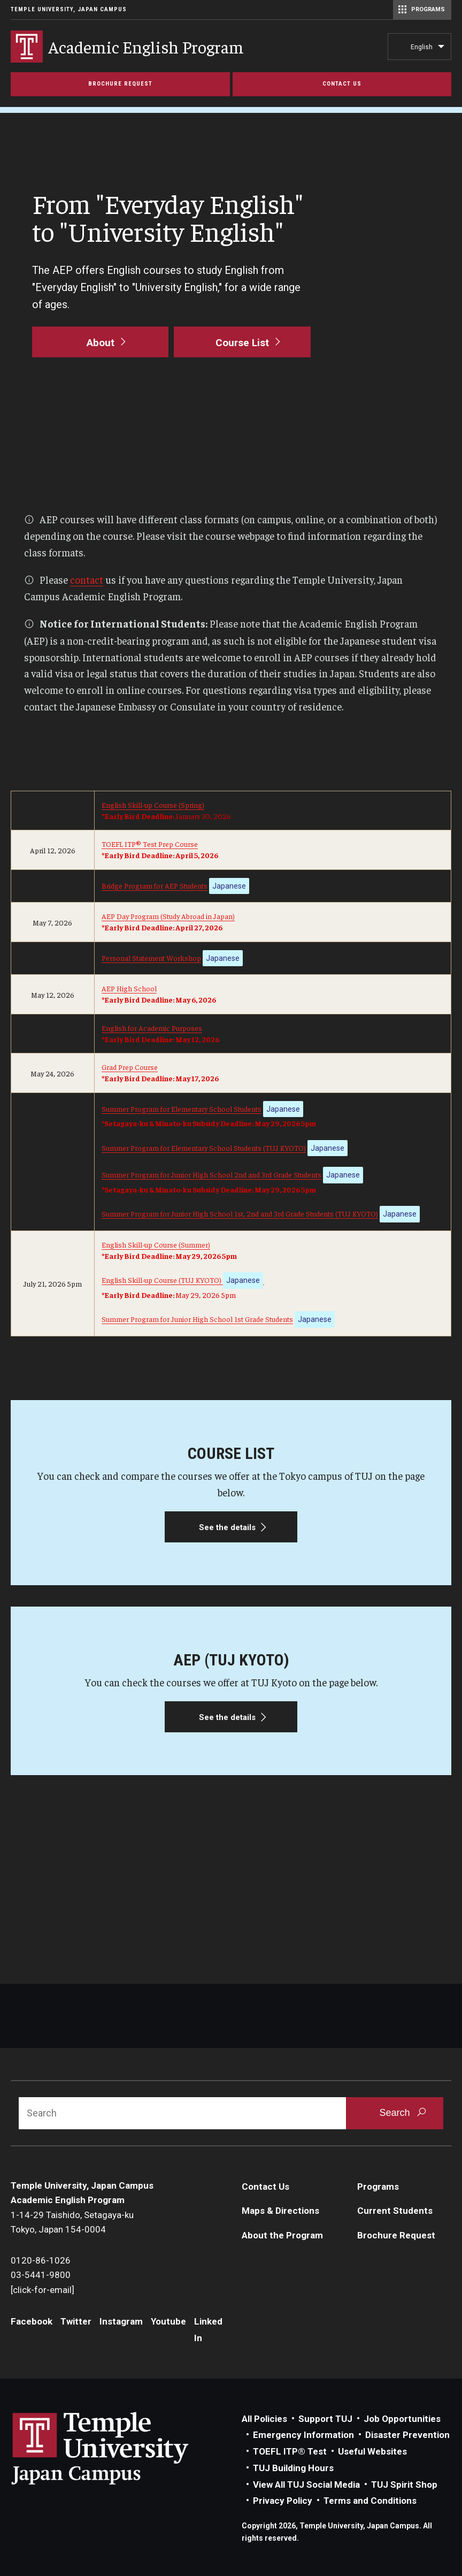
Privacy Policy (282, 2500)
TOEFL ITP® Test (290, 2451)
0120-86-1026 (41, 2260)
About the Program (282, 2235)
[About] (100, 341)
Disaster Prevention (407, 2434)
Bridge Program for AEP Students (154, 885)
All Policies (264, 2418)
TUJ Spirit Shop (404, 2484)
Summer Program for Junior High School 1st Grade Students (197, 1319)
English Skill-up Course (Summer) (156, 1244)
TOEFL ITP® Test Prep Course (150, 844)
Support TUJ (325, 2418)
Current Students (395, 2210)
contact (86, 579)
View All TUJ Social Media (306, 2484)
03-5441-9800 (41, 2274)
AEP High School (129, 988)
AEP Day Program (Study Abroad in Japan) (168, 916)
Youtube (168, 2321)
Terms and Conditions (370, 2500)
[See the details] (231, 1492)
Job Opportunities (402, 2418)
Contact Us (265, 2186)
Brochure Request (396, 2235)
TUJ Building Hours (293, 2468)
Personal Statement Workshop (151, 957)
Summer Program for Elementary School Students (181, 1108)
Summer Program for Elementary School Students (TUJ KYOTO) (204, 1147)
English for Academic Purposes (152, 1028)
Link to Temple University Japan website (118, 2448)
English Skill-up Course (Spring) (153, 804)
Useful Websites (372, 2451)
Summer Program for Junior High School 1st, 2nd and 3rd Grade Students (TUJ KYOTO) (240, 1213)
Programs (378, 2186)
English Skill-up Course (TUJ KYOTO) (182, 1280)
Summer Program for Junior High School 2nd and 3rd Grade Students (211, 1174)
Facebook (31, 2321)
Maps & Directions (280, 2210)
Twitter (75, 2321)
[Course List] (242, 341)
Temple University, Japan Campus (69, 9)
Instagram (121, 2321)
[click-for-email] (42, 2289)
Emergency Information (303, 2434)
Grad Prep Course (130, 1067)
